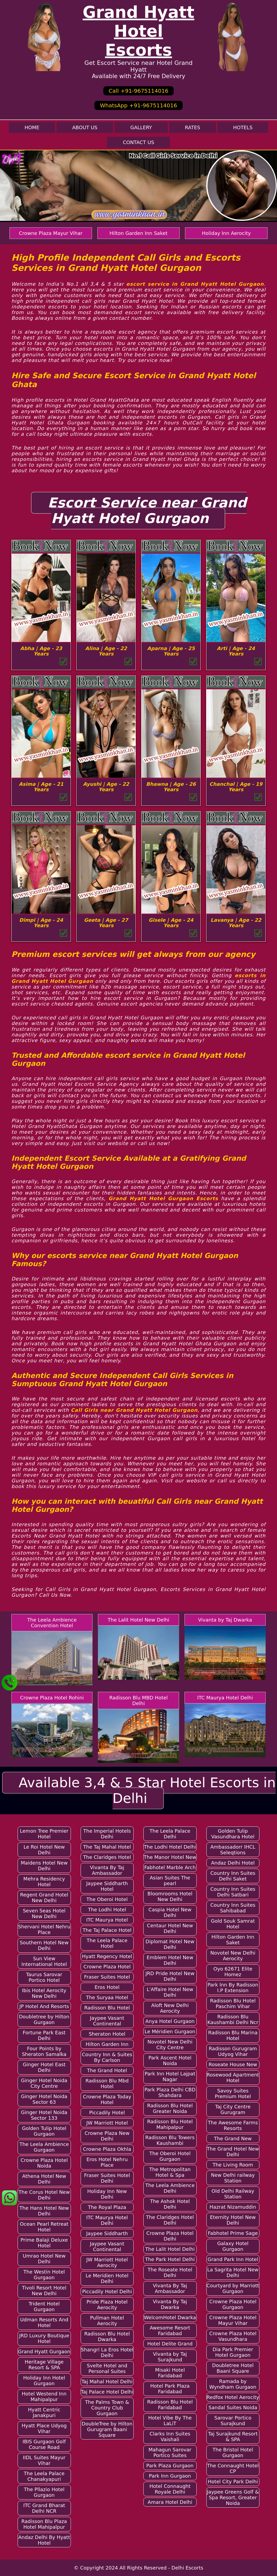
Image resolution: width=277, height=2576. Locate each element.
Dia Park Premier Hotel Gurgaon (233, 2352)
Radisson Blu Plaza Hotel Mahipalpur (44, 2524)
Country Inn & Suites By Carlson (107, 2057)
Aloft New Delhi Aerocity (170, 2008)
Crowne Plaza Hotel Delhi (169, 2236)
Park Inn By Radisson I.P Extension (232, 1987)
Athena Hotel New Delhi (44, 2179)
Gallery (141, 127)
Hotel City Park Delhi (233, 2481)
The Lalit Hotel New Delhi (138, 1620)
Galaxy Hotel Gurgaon (233, 2246)
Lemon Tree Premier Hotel (44, 1833)
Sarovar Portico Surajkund (232, 2420)
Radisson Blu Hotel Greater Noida (170, 2108)
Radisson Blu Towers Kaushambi (169, 2140)
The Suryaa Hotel (107, 1997)
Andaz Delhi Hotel (233, 1863)
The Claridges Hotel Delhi (170, 2220)
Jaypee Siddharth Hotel (107, 1886)
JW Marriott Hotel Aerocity (107, 2262)
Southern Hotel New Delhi (44, 1945)
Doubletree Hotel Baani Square (232, 2368)
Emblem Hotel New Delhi (170, 1960)
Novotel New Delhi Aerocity (232, 1955)
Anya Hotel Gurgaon (169, 2021)
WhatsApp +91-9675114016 (138, 105)
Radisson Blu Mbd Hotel (106, 2083)
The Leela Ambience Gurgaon (44, 2147)
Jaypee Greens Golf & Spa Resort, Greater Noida (233, 2497)
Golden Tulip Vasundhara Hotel (233, 1833)
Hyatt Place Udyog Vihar (44, 2428)
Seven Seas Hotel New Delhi (44, 1913)
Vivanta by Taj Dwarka (225, 1620)
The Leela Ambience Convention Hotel (52, 1622)
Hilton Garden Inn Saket (139, 233)
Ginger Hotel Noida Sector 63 (44, 2099)
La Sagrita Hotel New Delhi (233, 2272)
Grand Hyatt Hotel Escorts (138, 31)
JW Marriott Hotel (107, 2123)
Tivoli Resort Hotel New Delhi (44, 2290)
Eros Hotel (107, 1987)
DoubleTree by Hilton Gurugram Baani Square (107, 2429)
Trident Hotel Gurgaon (44, 2306)
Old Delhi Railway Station (233, 2193)
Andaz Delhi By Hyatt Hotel (44, 2540)
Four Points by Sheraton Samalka (44, 2051)
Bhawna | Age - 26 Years (171, 786)
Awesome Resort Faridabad (170, 2330)
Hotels (243, 127)
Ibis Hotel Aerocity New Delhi (44, 1993)
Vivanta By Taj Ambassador (107, 1870)
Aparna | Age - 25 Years (171, 651)
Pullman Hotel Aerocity (107, 2320)
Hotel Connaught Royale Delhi (169, 2489)
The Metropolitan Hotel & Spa (170, 2172)
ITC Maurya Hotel (107, 1920)
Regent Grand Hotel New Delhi (44, 1897)
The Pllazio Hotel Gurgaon (44, 2492)
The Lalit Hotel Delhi (170, 2249)
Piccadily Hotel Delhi (107, 2291)
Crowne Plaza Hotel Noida (44, 2163)
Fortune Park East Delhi (44, 2035)
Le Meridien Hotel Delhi (107, 2278)
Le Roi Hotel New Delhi (44, 1849)
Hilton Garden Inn (106, 2044)
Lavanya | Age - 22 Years (235, 922)
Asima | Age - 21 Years (41, 786)
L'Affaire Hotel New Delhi (170, 1992)
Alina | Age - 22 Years (106, 651)
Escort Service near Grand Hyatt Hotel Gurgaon (147, 510)
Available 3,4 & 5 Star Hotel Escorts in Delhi (147, 1790)
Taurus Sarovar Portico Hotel (44, 1977)
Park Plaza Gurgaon (170, 2465)
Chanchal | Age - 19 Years (235, 786)
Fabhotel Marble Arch (170, 1867)
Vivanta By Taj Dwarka (170, 2304)
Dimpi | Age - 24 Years (41, 922)
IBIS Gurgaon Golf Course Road (44, 2444)
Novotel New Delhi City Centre (169, 2044)
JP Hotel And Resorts (44, 2006)
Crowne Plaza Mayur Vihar (51, 233)
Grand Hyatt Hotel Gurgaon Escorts (163, 1198)
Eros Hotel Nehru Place (107, 2162)
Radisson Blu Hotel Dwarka (107, 2336)
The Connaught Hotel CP (233, 2468)
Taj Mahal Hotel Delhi (107, 2381)
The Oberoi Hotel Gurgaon (169, 2156)
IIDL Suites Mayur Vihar (44, 2460)
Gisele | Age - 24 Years (171, 922)
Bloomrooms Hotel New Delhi (169, 1896)
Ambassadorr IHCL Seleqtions (232, 1849)
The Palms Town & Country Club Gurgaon (107, 2407)
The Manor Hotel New (170, 1857)
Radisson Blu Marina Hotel (233, 2035)
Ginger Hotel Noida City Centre (44, 2083)
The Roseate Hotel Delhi (170, 2272)
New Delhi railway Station (233, 2178)
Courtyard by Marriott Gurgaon (233, 2288)
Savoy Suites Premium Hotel (233, 2093)
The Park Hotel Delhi (170, 2259)
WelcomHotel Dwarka (170, 2317)
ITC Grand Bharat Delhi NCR (44, 2508)
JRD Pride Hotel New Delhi (170, 1976)
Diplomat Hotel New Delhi (170, 1944)
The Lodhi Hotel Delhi (170, 1847)
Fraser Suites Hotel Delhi (107, 2178)
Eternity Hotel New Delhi (233, 2220)
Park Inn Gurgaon (170, 2476)
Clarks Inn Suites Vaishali (170, 2436)
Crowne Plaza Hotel (107, 1966)
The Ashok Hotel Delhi (170, 2204)
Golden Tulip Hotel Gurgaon (44, 2131)
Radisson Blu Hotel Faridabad (170, 2404)
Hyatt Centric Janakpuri (44, 2412)
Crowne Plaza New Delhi (107, 2136)
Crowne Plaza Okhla (107, 2149)
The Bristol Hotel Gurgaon (233, 2452)
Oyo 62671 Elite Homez (232, 1971)
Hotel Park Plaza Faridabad (170, 2388)
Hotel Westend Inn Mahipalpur (44, 2396)
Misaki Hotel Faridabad (170, 2372)
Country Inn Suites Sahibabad (232, 1907)
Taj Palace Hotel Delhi (107, 2392)
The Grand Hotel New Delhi (233, 2151)
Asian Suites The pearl (170, 1880)
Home (32, 127)
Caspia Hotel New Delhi (170, 1912)
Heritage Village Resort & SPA (44, 2364)
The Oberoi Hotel (107, 1899)
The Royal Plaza (107, 2207)
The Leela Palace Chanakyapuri (44, 2476)
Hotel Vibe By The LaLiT (170, 2420)
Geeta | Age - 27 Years (106, 922)
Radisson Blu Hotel (107, 2008)
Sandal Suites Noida (233, 2407)
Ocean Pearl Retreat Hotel (44, 2226)
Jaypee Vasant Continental (107, 2020)
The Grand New (233, 2138)
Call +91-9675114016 (138, 91)
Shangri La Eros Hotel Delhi (107, 2352)
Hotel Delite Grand (170, 2344)
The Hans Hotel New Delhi (44, 2210)
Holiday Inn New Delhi (107, 2194)
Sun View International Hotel (44, 1961)
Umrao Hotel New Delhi (44, 2258)
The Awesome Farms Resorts (233, 2125)
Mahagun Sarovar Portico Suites (170, 2452)
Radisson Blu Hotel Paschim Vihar (233, 2003)
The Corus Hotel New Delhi (44, 2195)
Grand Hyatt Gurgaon (44, 2351)
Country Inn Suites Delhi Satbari (232, 1892)
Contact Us (138, 142)
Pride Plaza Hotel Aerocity (107, 2304)
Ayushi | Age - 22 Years (106, 786)
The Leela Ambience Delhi (170, 2188)
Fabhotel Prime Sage (233, 2233)
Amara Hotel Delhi (170, 2502)
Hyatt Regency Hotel (107, 1956)
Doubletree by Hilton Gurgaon (44, 2019)
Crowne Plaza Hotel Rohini (52, 1697)
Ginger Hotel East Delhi (44, 2067)
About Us (84, 127)
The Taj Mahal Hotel (107, 1847)
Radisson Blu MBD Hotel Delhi (138, 1700)
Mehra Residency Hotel (44, 1881)
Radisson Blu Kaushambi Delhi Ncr (232, 2019)
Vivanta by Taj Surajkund (170, 2356)
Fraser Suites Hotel (107, 1977)
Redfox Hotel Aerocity (233, 2397)
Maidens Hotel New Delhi (44, 1865)
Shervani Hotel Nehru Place (44, 1929)
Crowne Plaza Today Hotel (107, 2099)
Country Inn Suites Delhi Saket (232, 1876)
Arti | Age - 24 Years (236, 651)
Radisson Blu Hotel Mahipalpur (170, 2124)
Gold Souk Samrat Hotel (233, 1923)
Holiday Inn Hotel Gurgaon (44, 2380)
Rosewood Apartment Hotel (233, 2077)
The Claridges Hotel (107, 1857)
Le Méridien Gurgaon (170, 2031)
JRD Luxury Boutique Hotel (44, 2338)
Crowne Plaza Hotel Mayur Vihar (232, 2320)
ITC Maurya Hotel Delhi (225, 1697)
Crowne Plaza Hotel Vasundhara (232, 2336)
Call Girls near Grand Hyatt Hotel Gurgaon (134, 1410)
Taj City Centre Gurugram (232, 2109)
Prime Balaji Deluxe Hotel (44, 2242)
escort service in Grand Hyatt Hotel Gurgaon (195, 284)
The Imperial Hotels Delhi (107, 1833)
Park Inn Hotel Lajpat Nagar (170, 2076)
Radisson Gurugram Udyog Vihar (233, 2051)
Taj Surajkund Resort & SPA (233, 2436)
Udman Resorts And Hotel (44, 2322)
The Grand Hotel (107, 2070)
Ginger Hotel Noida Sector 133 (44, 2115)
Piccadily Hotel (107, 2112)
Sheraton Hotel (107, 2034)
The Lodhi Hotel (107, 1909)
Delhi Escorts (187, 2568)
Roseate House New (233, 2064)
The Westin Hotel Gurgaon (44, 2274)
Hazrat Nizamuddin (233, 2207)
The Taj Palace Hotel (107, 1930)
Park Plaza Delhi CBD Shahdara (170, 2092)
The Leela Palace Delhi (170, 1833)
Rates (192, 127)
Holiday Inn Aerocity (226, 233)
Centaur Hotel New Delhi (170, 1928)
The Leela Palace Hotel (107, 1943)
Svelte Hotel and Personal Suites (107, 2368)
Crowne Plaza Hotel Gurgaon (232, 2304)
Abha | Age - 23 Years (41, 651)
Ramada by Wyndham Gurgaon (232, 2384)
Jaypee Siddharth (107, 2233)
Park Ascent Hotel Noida (170, 2060)
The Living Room (233, 2165)
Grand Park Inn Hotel (232, 2259)
